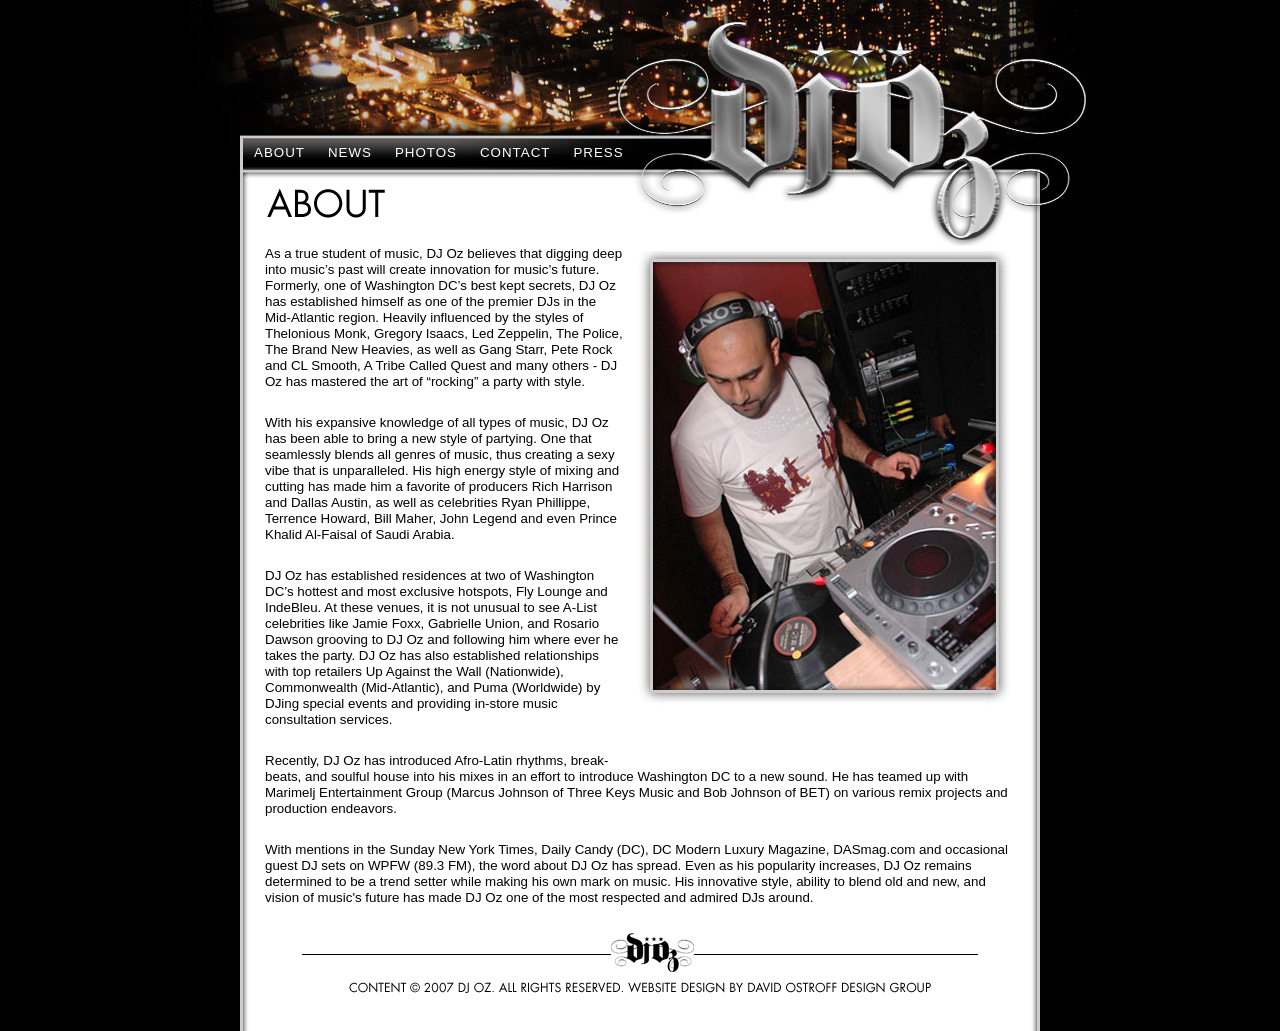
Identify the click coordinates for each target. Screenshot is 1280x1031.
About (279, 152)
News (350, 152)
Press (598, 152)
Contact (515, 152)
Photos (426, 152)
